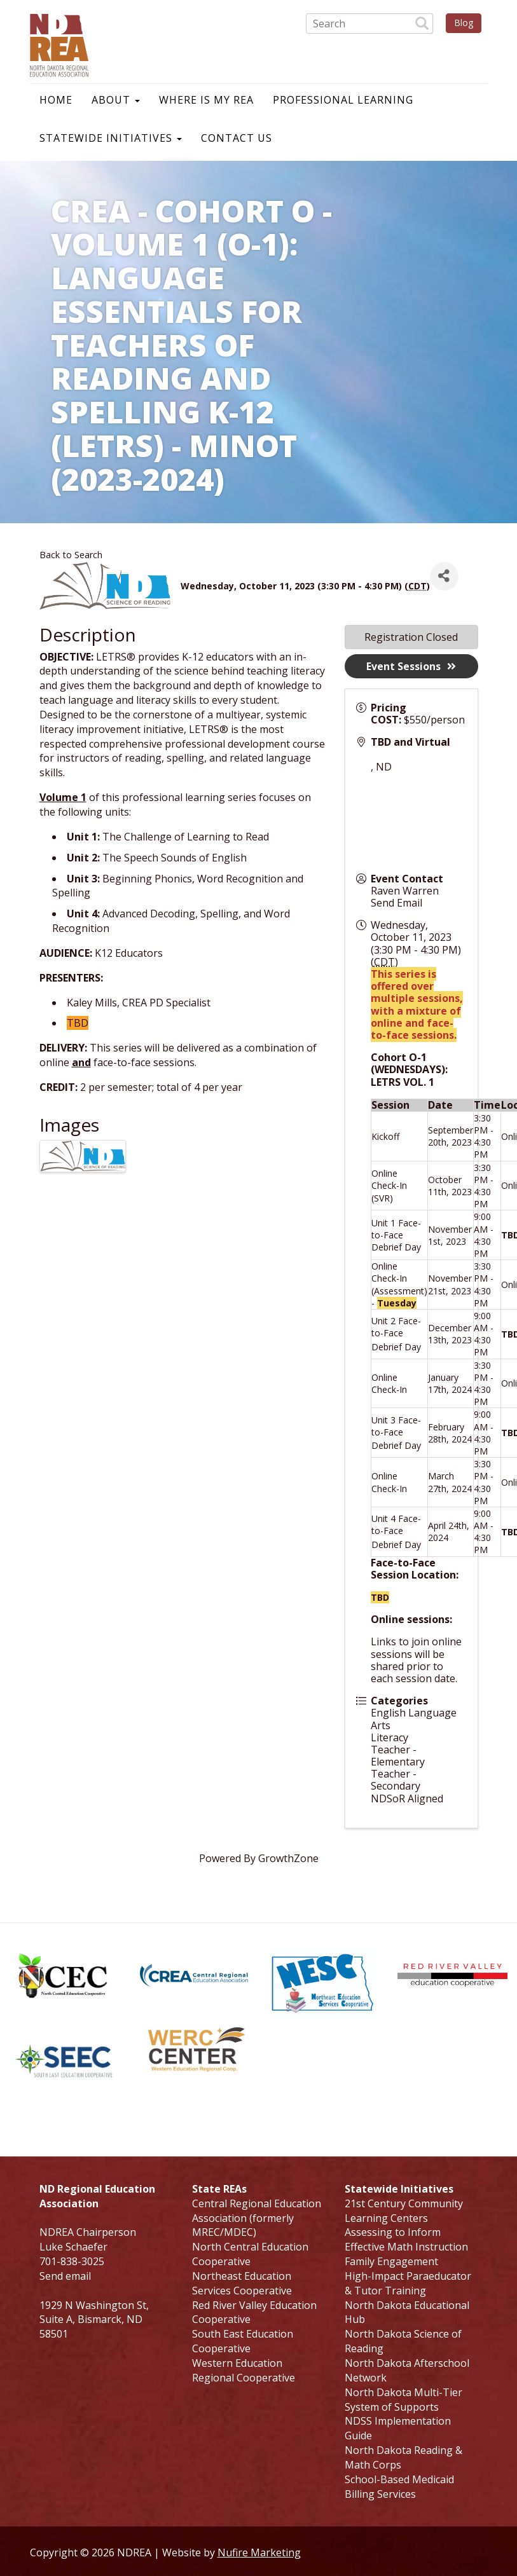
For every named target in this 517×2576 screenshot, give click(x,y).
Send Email (396, 903)
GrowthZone (288, 1858)
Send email (65, 2276)
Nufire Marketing (259, 2552)
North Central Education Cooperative (250, 2254)
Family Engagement (391, 2261)
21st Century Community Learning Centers (404, 2210)
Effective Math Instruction (406, 2247)
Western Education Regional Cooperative (243, 2370)
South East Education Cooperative (242, 2341)
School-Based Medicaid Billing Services (399, 2486)
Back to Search (70, 555)
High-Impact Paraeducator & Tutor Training (408, 2283)
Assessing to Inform (393, 2232)
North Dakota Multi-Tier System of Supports (403, 2399)
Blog (463, 23)
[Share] (444, 576)
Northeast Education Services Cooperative (242, 2283)
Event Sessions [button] (411, 666)
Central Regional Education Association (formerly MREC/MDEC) (256, 2218)
